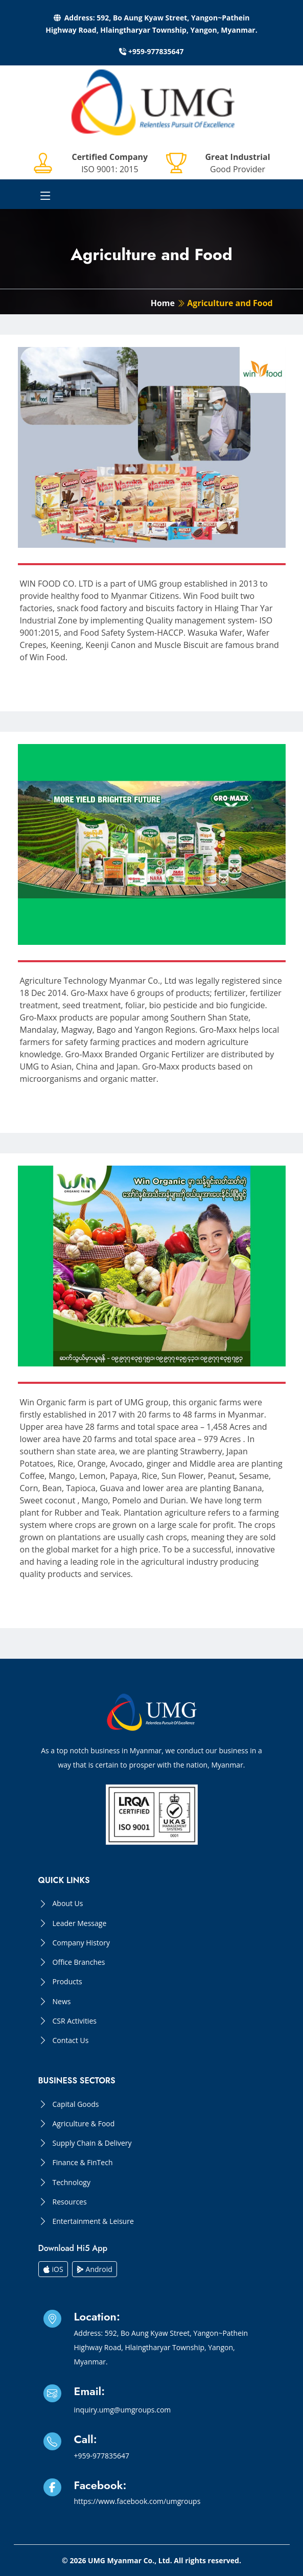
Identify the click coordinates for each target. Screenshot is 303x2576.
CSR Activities (75, 2021)
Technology (71, 2182)
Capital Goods (76, 2104)
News (62, 2001)
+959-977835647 (151, 51)
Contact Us (71, 2040)
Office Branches (79, 1962)
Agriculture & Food (84, 2123)
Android (94, 2269)
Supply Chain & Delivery (92, 2143)
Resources (70, 2202)
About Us (68, 1903)
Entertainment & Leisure (93, 2221)
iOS (53, 2269)
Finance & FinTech (83, 2162)
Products (67, 1981)
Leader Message (80, 1923)
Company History (81, 1942)
